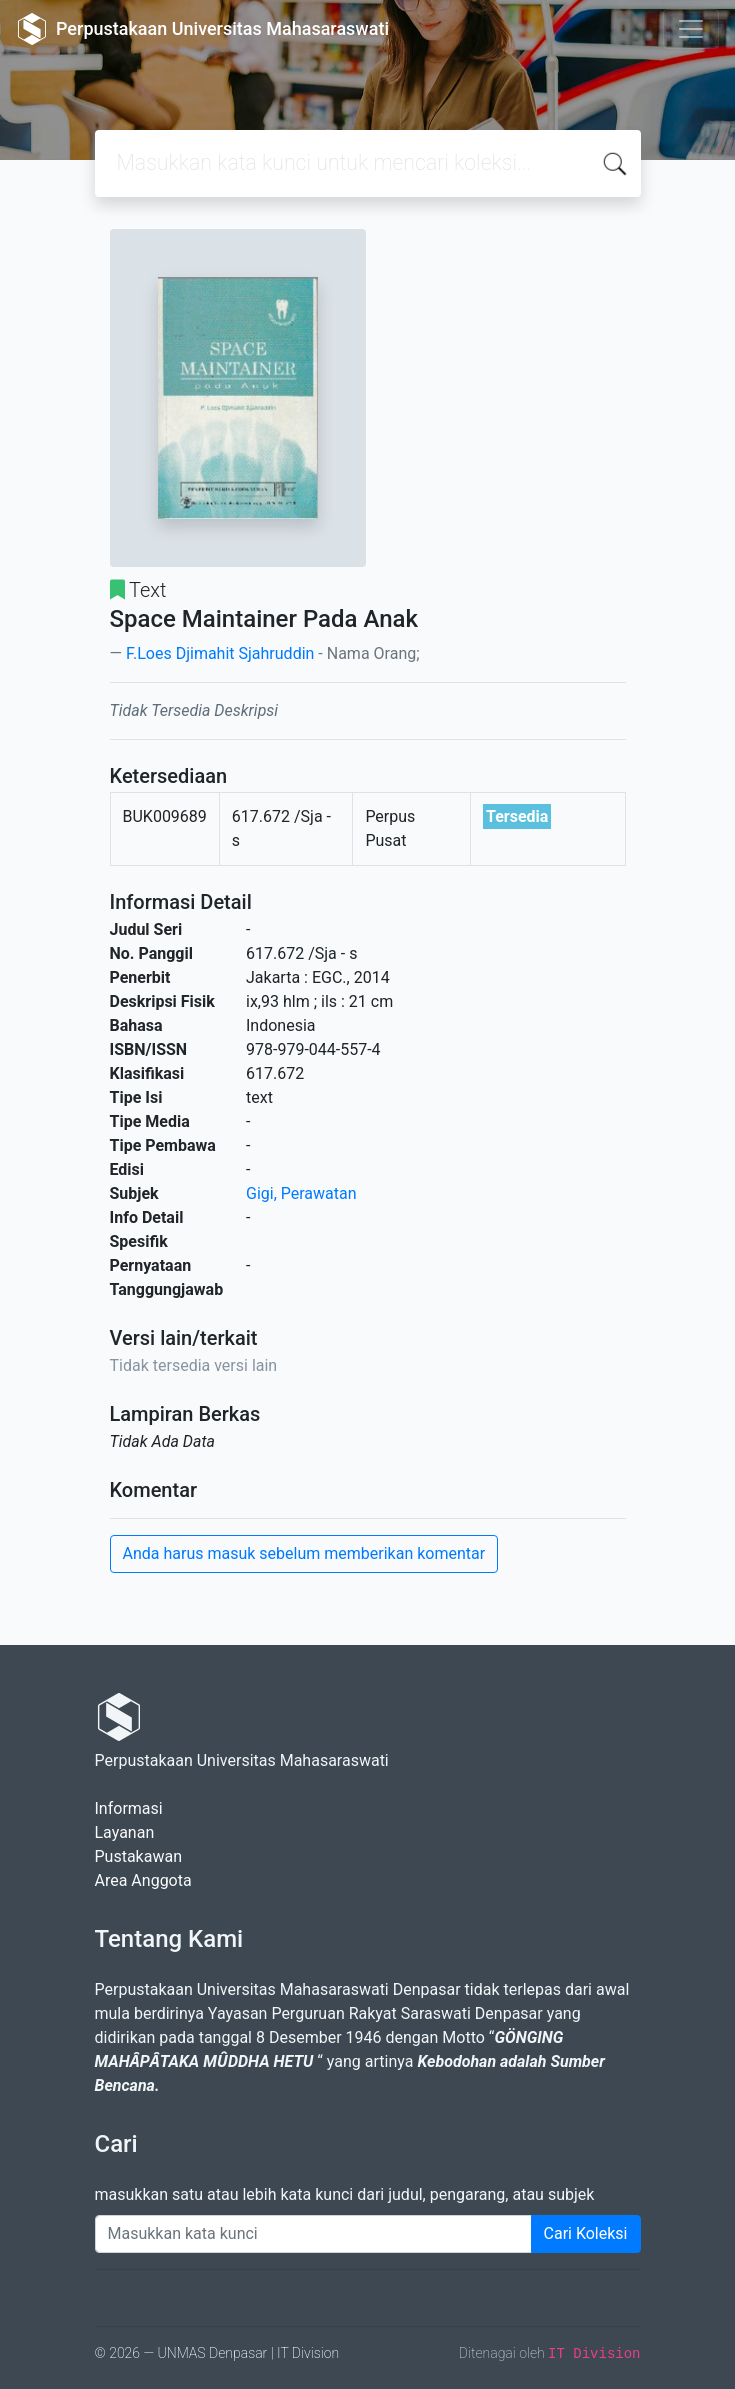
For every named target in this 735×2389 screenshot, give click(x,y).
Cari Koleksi (586, 2233)
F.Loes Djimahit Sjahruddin (220, 653)
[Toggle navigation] (691, 29)
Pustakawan (138, 1856)
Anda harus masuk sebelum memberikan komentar (304, 1553)
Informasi (129, 1808)
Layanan (125, 1832)
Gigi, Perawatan (301, 1193)
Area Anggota (143, 1880)
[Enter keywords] (313, 2234)
